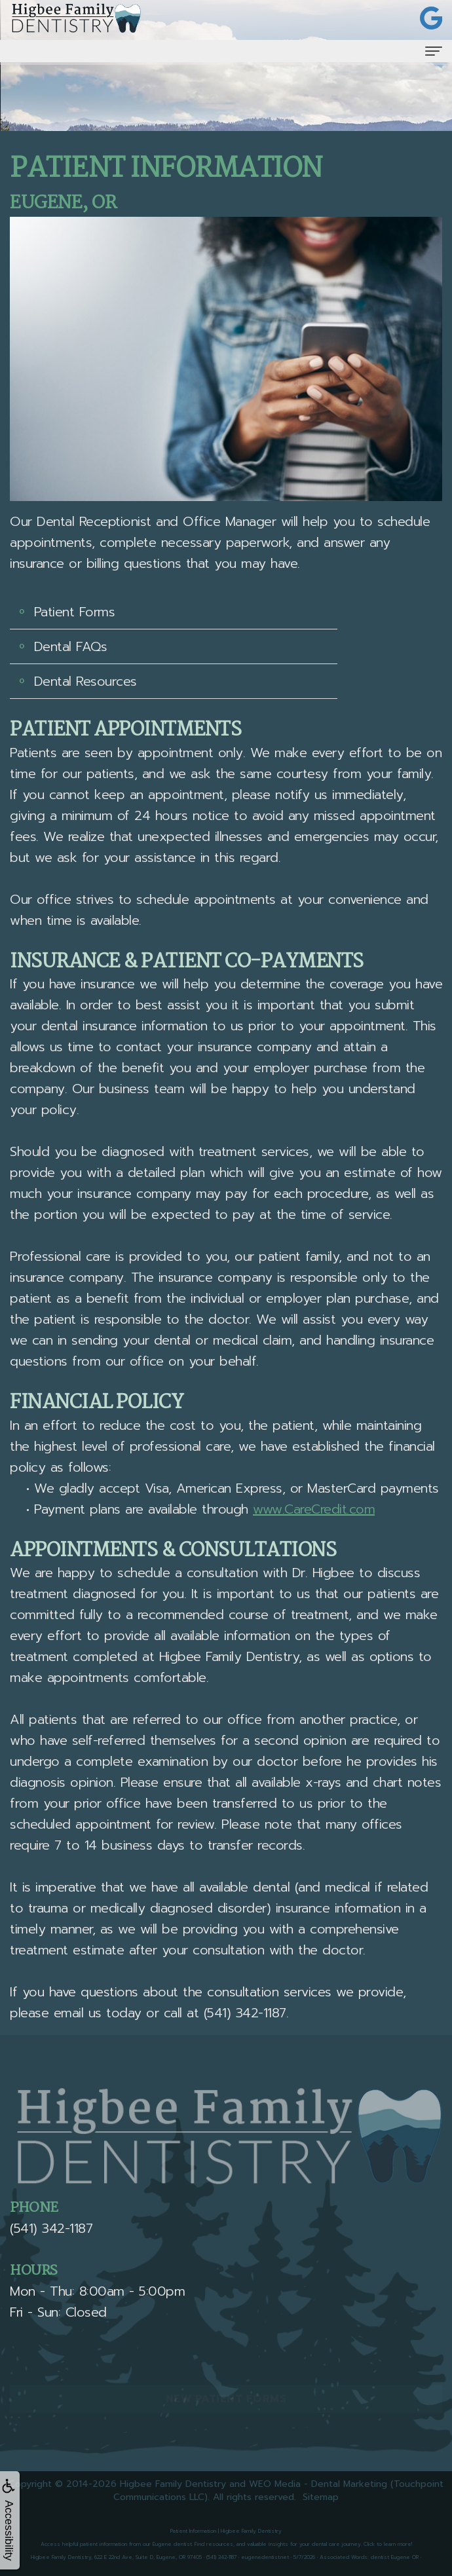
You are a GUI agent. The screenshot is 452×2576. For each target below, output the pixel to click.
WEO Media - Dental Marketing (318, 2484)
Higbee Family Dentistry (173, 2484)
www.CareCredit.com (314, 1509)
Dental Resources (85, 681)
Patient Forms (74, 612)
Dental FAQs (70, 646)
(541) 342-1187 (245, 2013)
